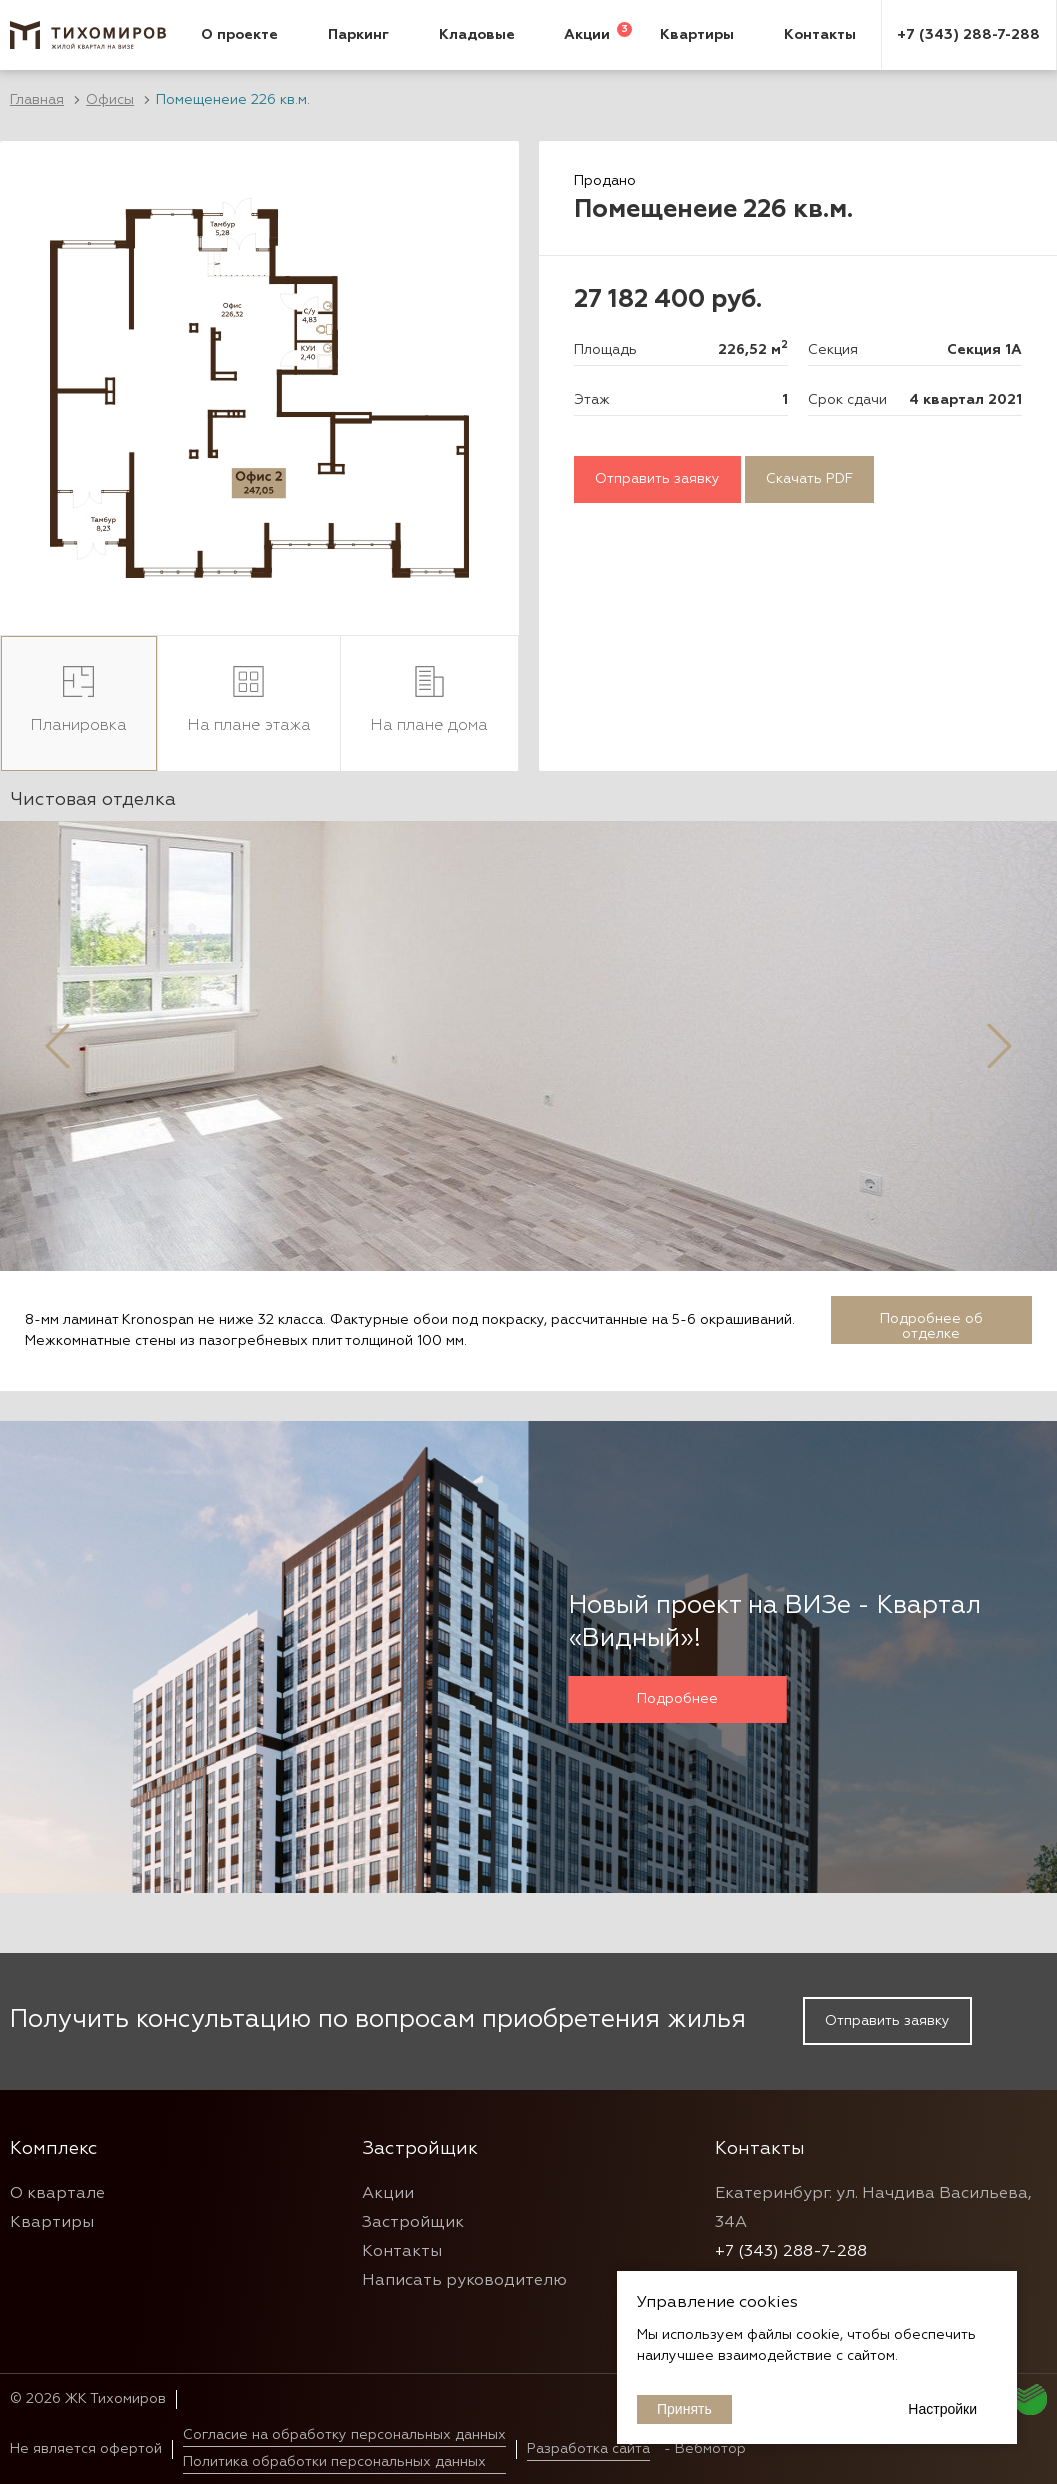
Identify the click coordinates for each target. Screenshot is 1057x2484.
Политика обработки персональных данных (334, 2462)
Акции (587, 35)
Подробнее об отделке (931, 1326)
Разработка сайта (588, 2449)
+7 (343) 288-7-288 (968, 35)
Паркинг (358, 35)
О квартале (57, 2194)
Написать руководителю (464, 2281)
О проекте (239, 35)
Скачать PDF (809, 479)
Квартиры (697, 35)
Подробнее (677, 1699)
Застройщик (413, 2223)
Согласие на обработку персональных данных (344, 2435)
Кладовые (477, 35)
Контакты (820, 35)
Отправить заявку (657, 479)
